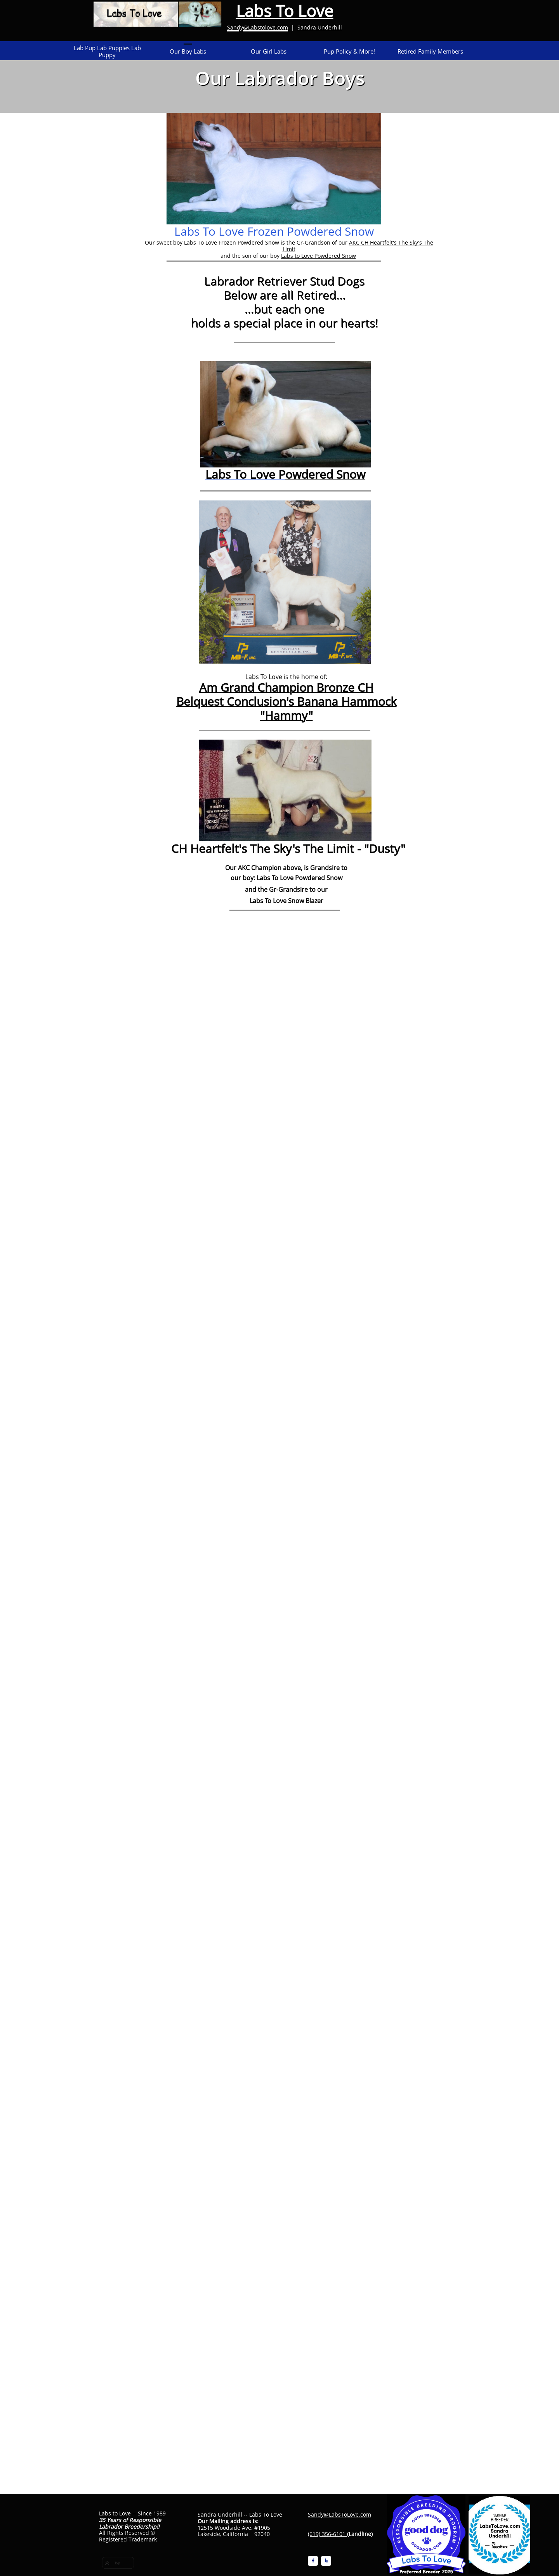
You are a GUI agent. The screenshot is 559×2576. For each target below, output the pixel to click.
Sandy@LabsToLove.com (339, 2514)
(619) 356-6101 (326, 2534)
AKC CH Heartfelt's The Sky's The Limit (358, 246)
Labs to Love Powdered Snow (318, 255)
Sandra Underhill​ (319, 27)
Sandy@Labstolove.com (257, 27)
